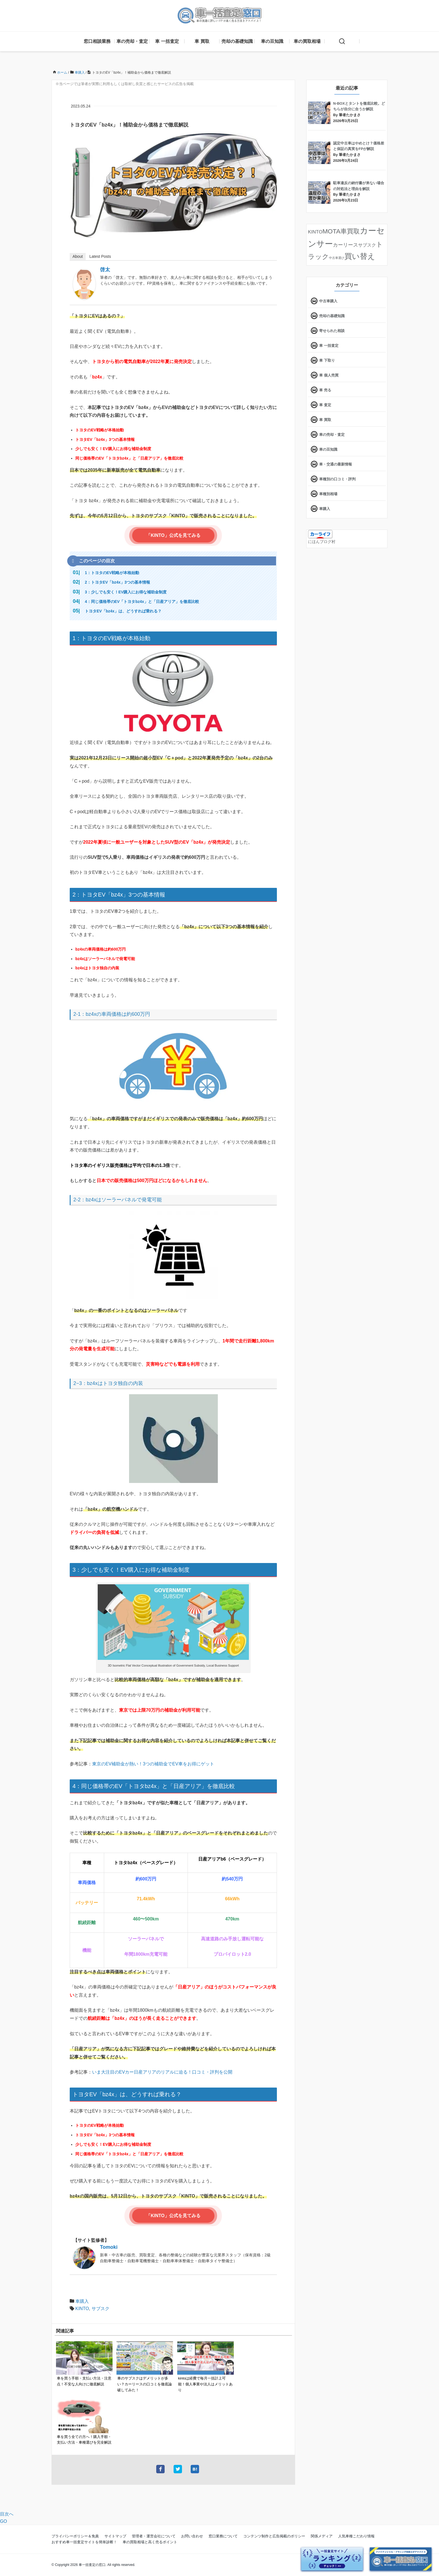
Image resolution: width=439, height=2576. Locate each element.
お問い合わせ (192, 2536)
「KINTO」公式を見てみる (173, 535)
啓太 (105, 269)
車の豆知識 (272, 41)
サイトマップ (115, 2536)
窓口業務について (223, 2536)
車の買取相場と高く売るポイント (150, 2542)
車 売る (325, 390)
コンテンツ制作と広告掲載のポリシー (274, 2536)
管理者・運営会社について (154, 2536)
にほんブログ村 (321, 541)
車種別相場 (328, 494)
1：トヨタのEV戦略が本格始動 (112, 572)
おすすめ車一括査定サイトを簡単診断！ (84, 2542)
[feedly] (384, 26)
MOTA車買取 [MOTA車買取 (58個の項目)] (341, 231)
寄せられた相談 (332, 331)
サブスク (100, 2308)
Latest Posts (100, 256)
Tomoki (109, 2247)
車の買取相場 (307, 41)
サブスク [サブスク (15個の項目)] (367, 244)
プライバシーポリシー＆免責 (75, 2536)
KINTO (82, 2308)
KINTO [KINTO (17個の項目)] (315, 232)
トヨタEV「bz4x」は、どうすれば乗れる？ (123, 611)
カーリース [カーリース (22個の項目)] (345, 245)
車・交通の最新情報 (335, 464)
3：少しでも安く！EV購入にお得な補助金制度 (126, 592)
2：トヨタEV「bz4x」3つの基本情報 (117, 582)
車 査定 (325, 405)
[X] (369, 26)
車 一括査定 (167, 41)
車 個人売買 (328, 375)
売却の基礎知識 (237, 41)
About (78, 256)
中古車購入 (328, 301)
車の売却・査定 (132, 41)
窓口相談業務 (97, 41)
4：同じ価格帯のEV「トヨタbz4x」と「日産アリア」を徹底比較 (142, 601)
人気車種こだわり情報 (356, 2536)
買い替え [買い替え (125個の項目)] (359, 256)
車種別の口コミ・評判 (337, 479)
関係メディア (322, 2536)
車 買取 (202, 41)
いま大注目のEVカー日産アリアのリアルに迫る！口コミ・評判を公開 (162, 2072)
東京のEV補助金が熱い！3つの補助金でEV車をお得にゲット (153, 1763)
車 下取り (327, 360)
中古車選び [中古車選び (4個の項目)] (336, 257)
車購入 (82, 2301)
